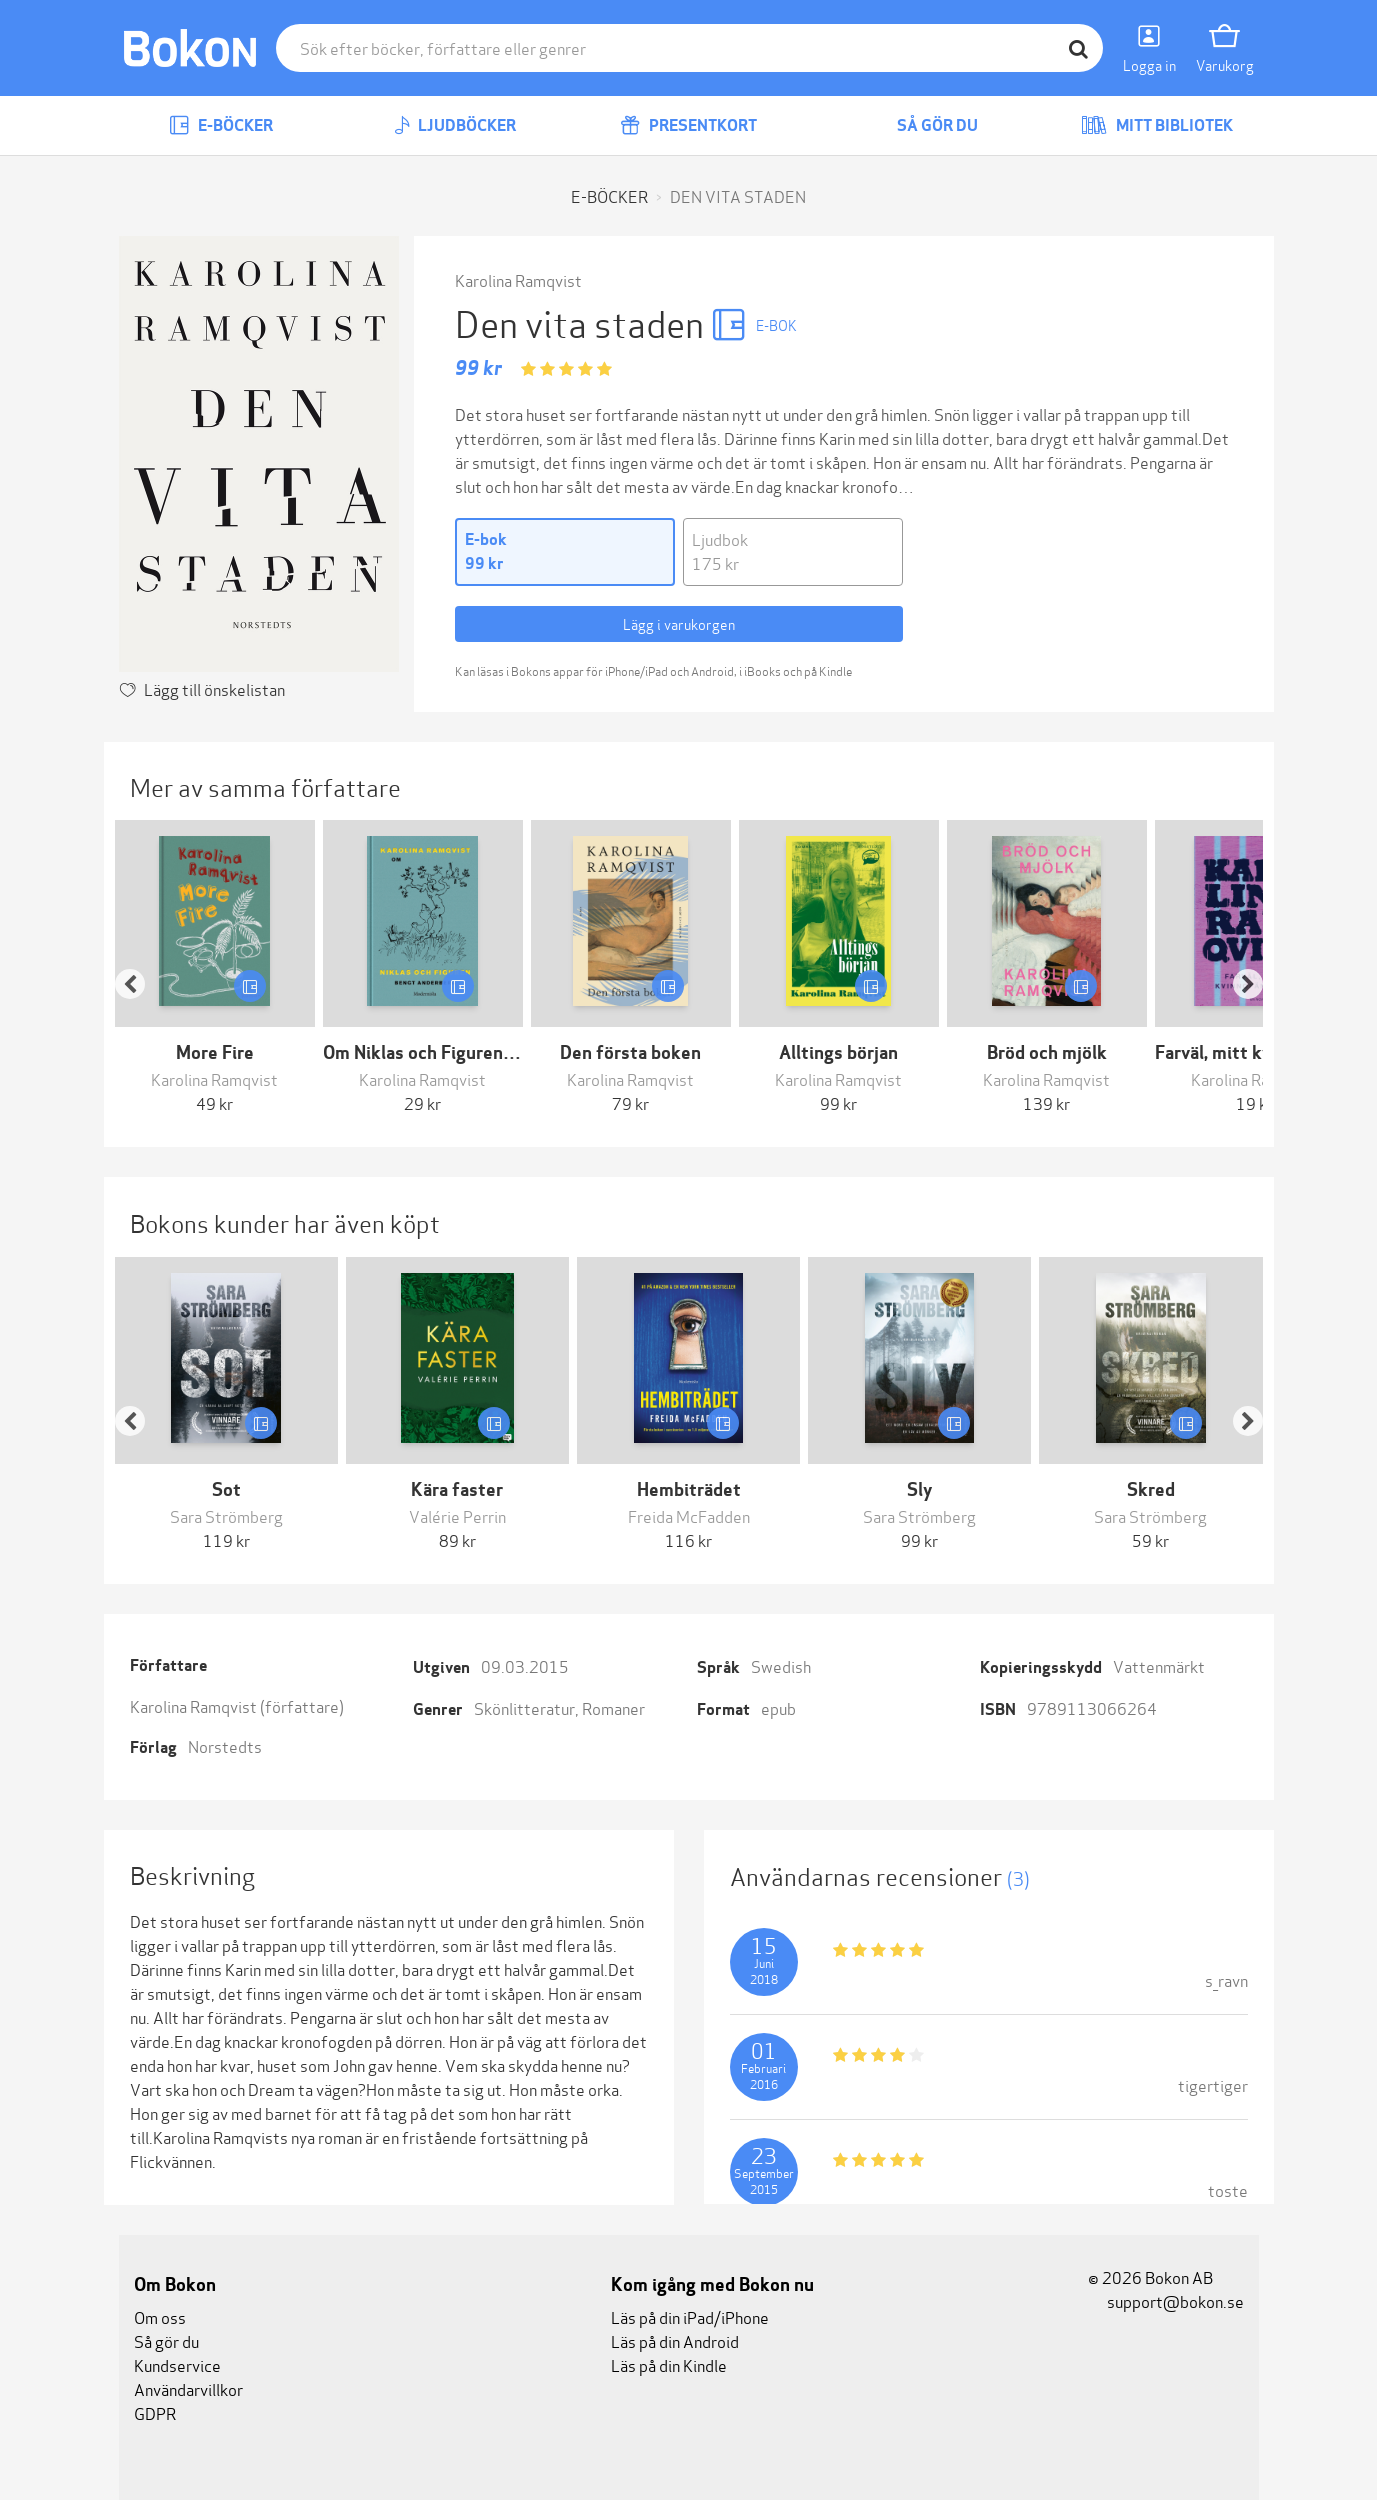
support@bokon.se (1166, 2300)
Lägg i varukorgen (679, 623)
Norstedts (225, 1745)
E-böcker (221, 125)
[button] (140, 967)
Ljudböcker (455, 125)
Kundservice (177, 2364)
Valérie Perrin (457, 1515)
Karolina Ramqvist (518, 279)
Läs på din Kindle (669, 2364)
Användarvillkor (188, 2388)
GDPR (155, 2412)
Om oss (160, 2316)
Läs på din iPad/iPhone (690, 2316)
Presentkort (688, 125)
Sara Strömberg (226, 1515)
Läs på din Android (675, 2340)
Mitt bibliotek (1157, 125)
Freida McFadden (689, 1515)
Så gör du (923, 125)
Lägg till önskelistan (214, 688)
